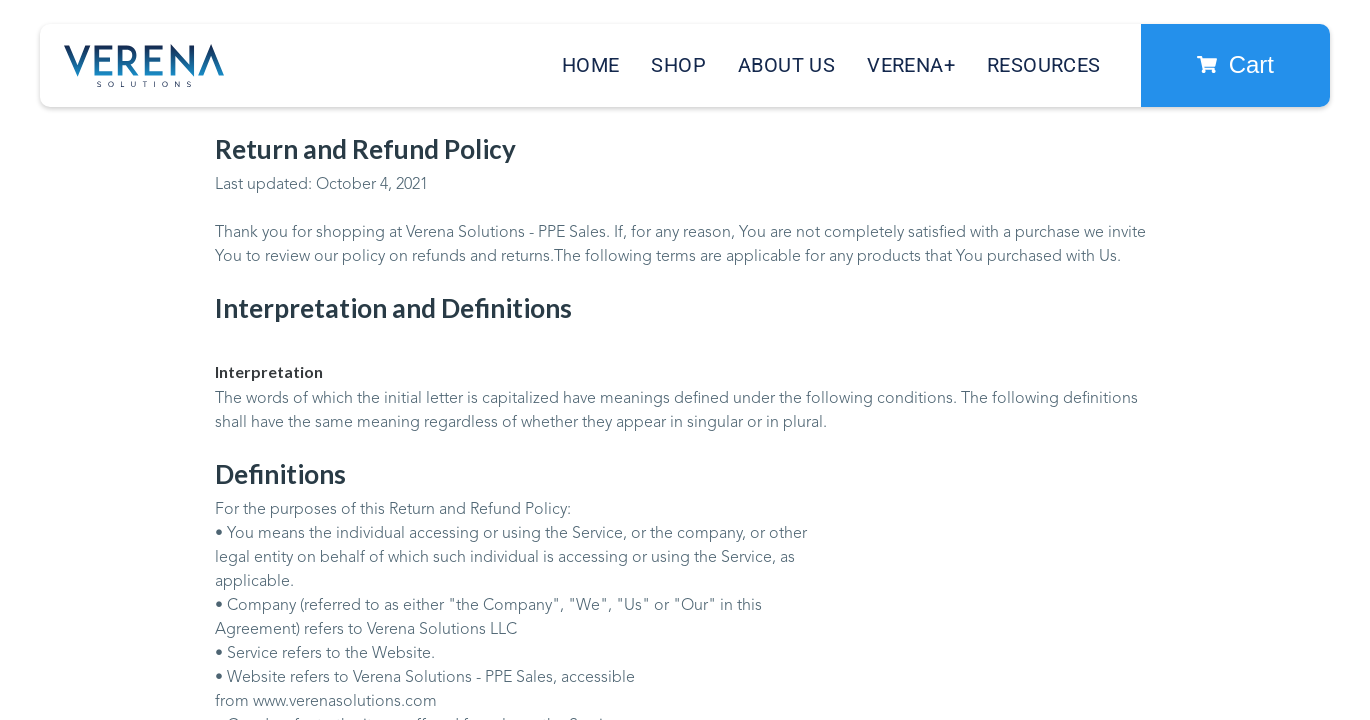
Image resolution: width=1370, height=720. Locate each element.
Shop (678, 65)
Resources (1044, 65)
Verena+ (911, 65)
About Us (786, 65)
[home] (144, 65)
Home (591, 65)
